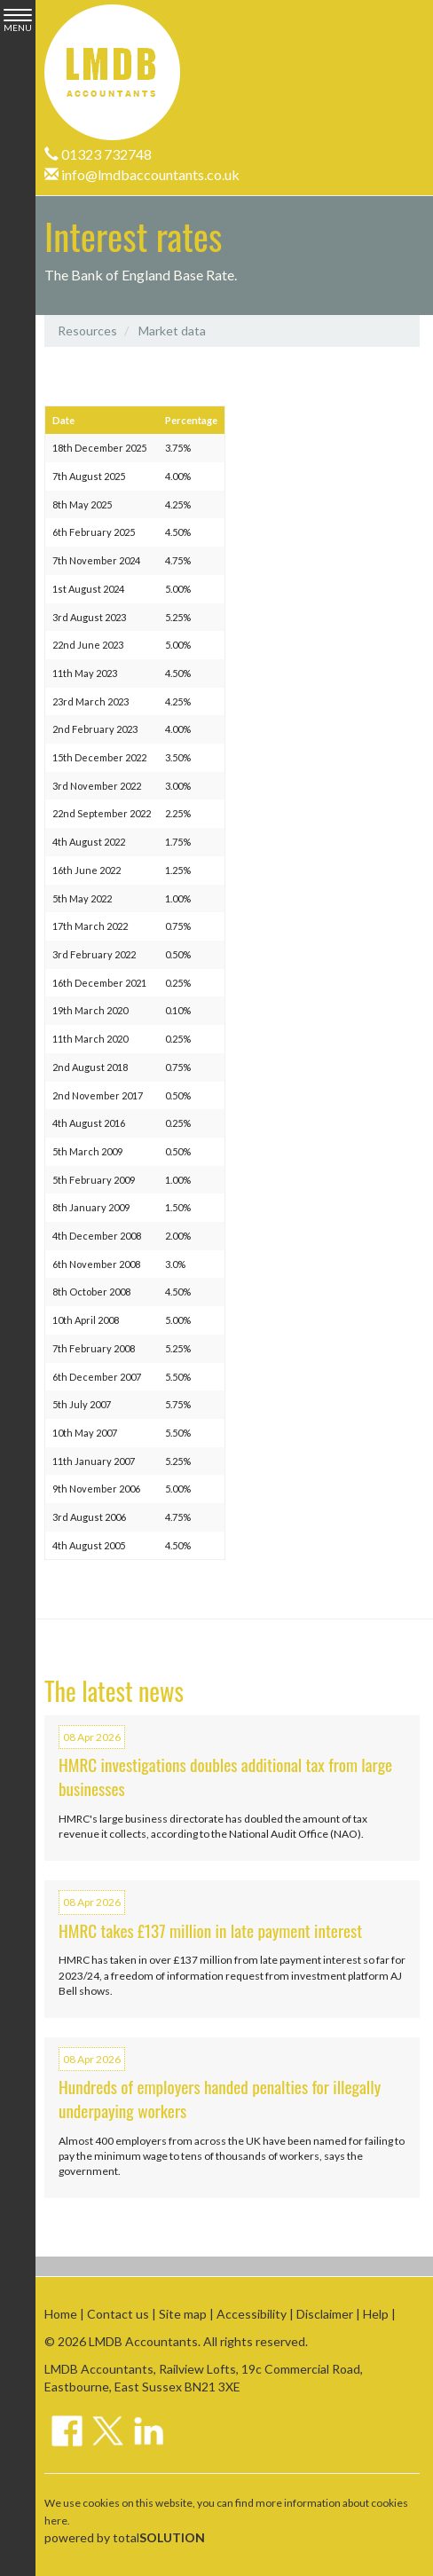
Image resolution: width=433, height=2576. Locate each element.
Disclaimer (324, 2313)
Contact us (118, 2313)
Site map (183, 2313)
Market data (172, 330)
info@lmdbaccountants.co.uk (142, 174)
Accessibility (251, 2313)
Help (376, 2313)
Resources (87, 330)
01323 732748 (98, 154)
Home (60, 2313)
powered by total (124, 2537)
